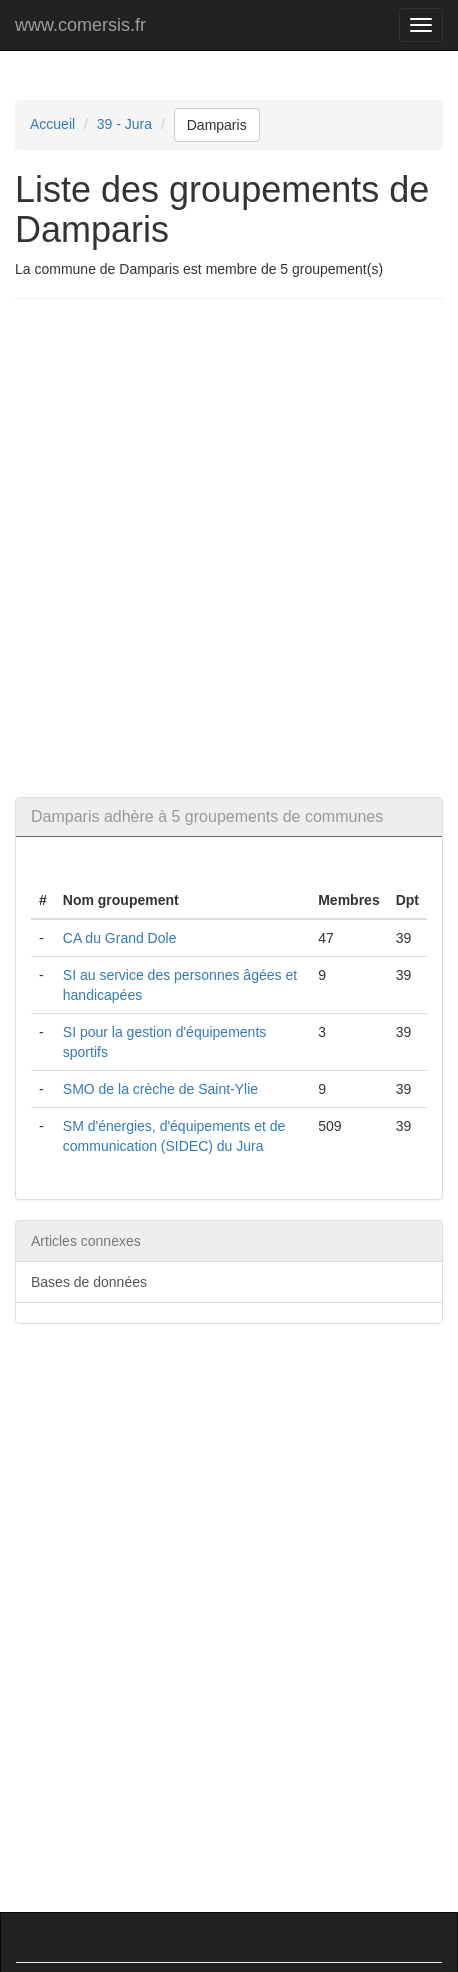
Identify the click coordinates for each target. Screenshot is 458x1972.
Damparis (217, 125)
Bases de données (89, 1282)
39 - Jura (124, 124)
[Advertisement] (229, 548)
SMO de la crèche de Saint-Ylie (160, 1089)
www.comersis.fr (80, 25)
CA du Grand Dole (120, 938)
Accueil (52, 124)
